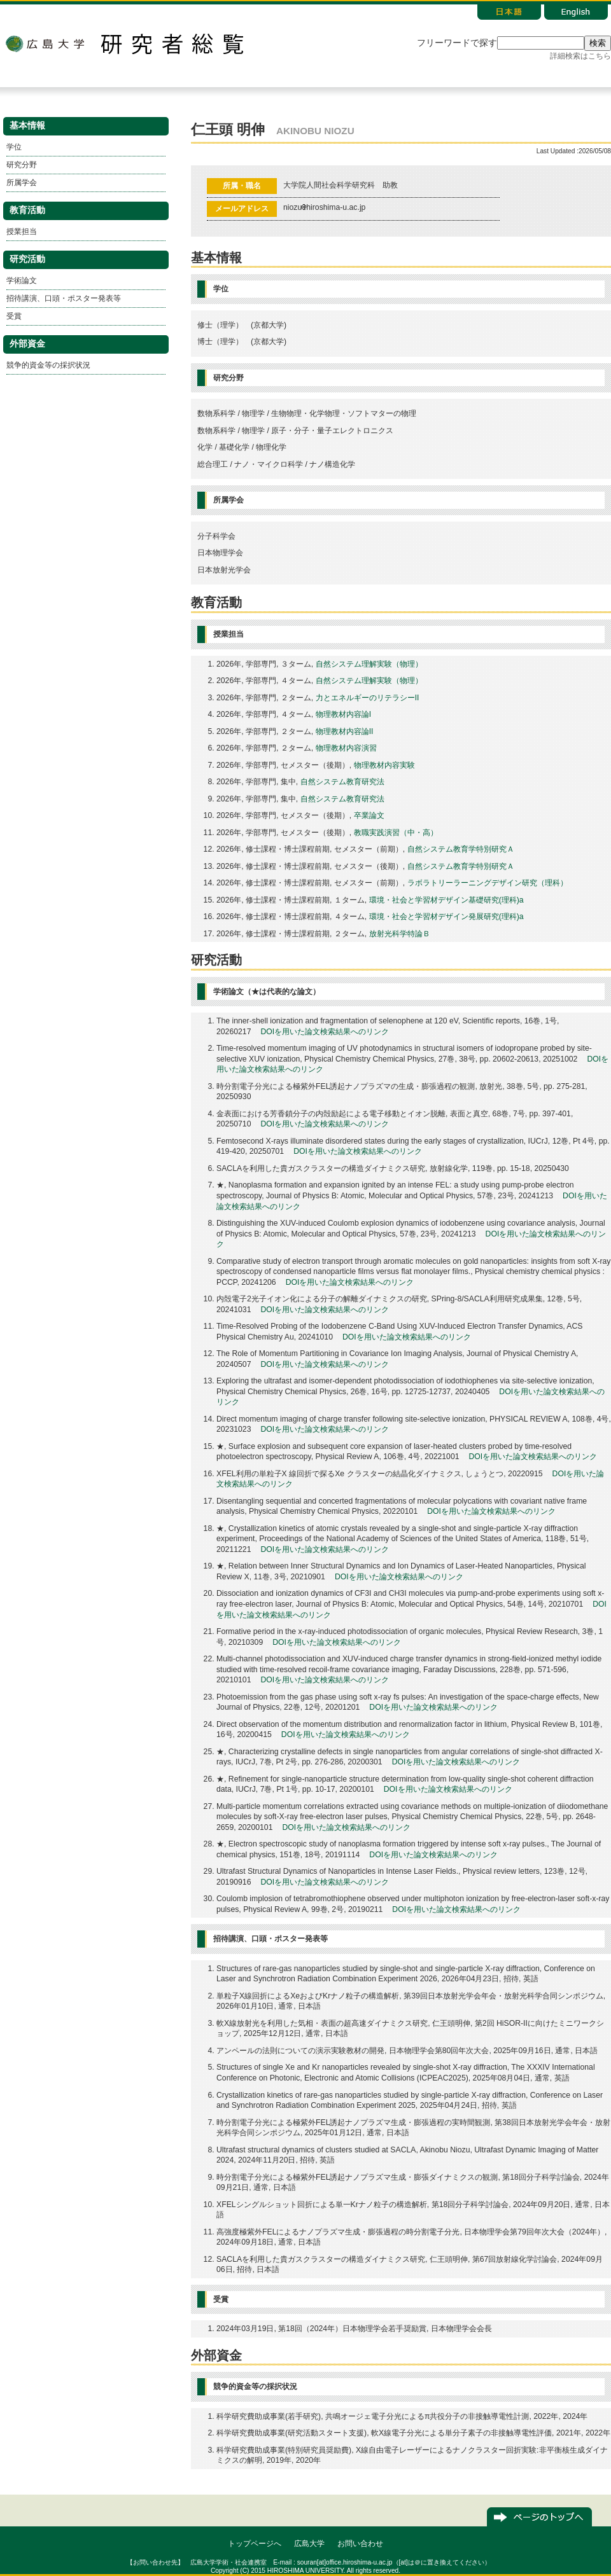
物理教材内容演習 (346, 748)
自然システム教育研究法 (342, 781)
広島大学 (44, 44)
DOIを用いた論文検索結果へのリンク (324, 1031)
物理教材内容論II (345, 731)
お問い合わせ (360, 2543)
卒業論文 (369, 815)
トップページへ (254, 2543)
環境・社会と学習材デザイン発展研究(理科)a (446, 916)
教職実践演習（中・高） (396, 832)
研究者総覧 (171, 44)
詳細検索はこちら (580, 56)
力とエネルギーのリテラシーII (367, 697)
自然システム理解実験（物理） (369, 664)
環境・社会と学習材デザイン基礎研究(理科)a (446, 900)
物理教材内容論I (343, 714)
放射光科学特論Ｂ (399, 933)
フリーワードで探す (457, 43)
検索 (597, 43)
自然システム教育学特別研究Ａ (460, 849)
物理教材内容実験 (384, 765)
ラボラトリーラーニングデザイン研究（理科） (487, 882)
